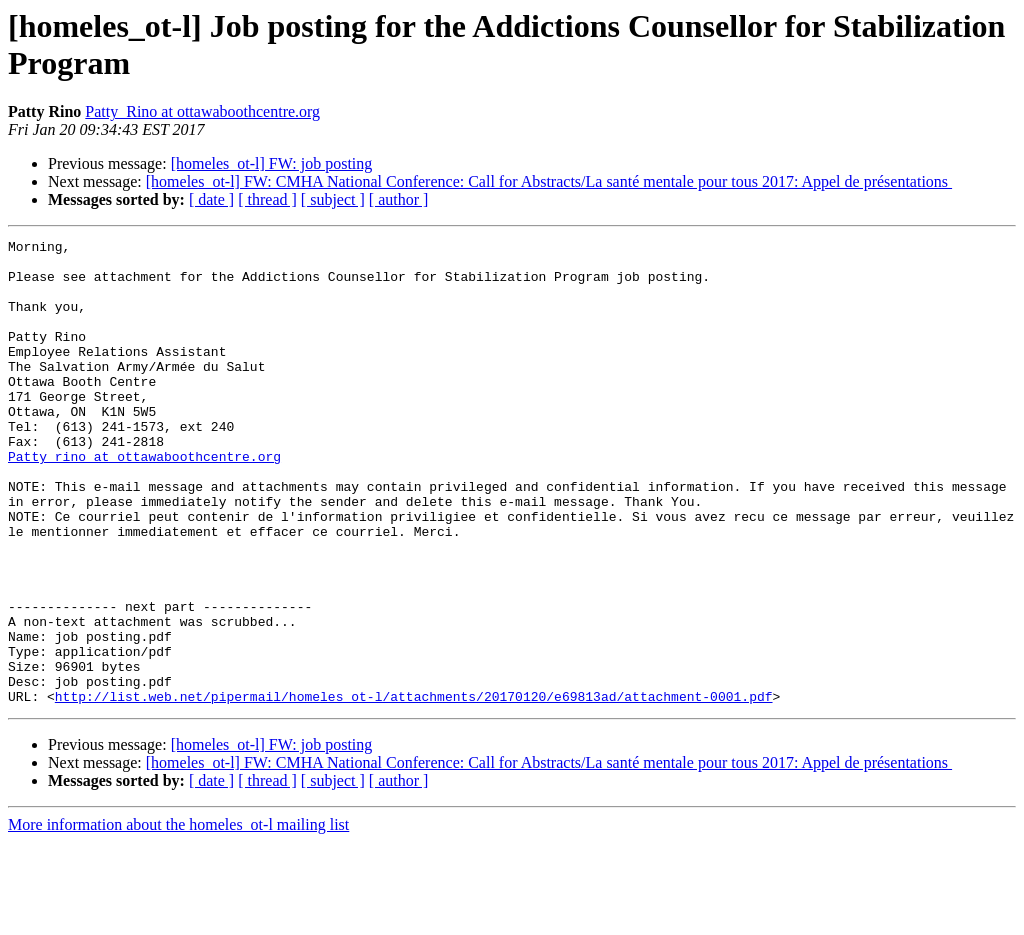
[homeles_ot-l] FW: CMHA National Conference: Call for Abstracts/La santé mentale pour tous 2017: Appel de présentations (549, 181)
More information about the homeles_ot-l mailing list (178, 917)
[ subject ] (333, 199)
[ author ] (399, 199)
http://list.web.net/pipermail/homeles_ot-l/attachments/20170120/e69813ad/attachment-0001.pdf (414, 789)
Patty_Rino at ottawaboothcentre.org (202, 111)
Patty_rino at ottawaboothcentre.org (144, 501)
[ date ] (211, 199)
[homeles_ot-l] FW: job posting (272, 163)
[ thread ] (267, 199)
